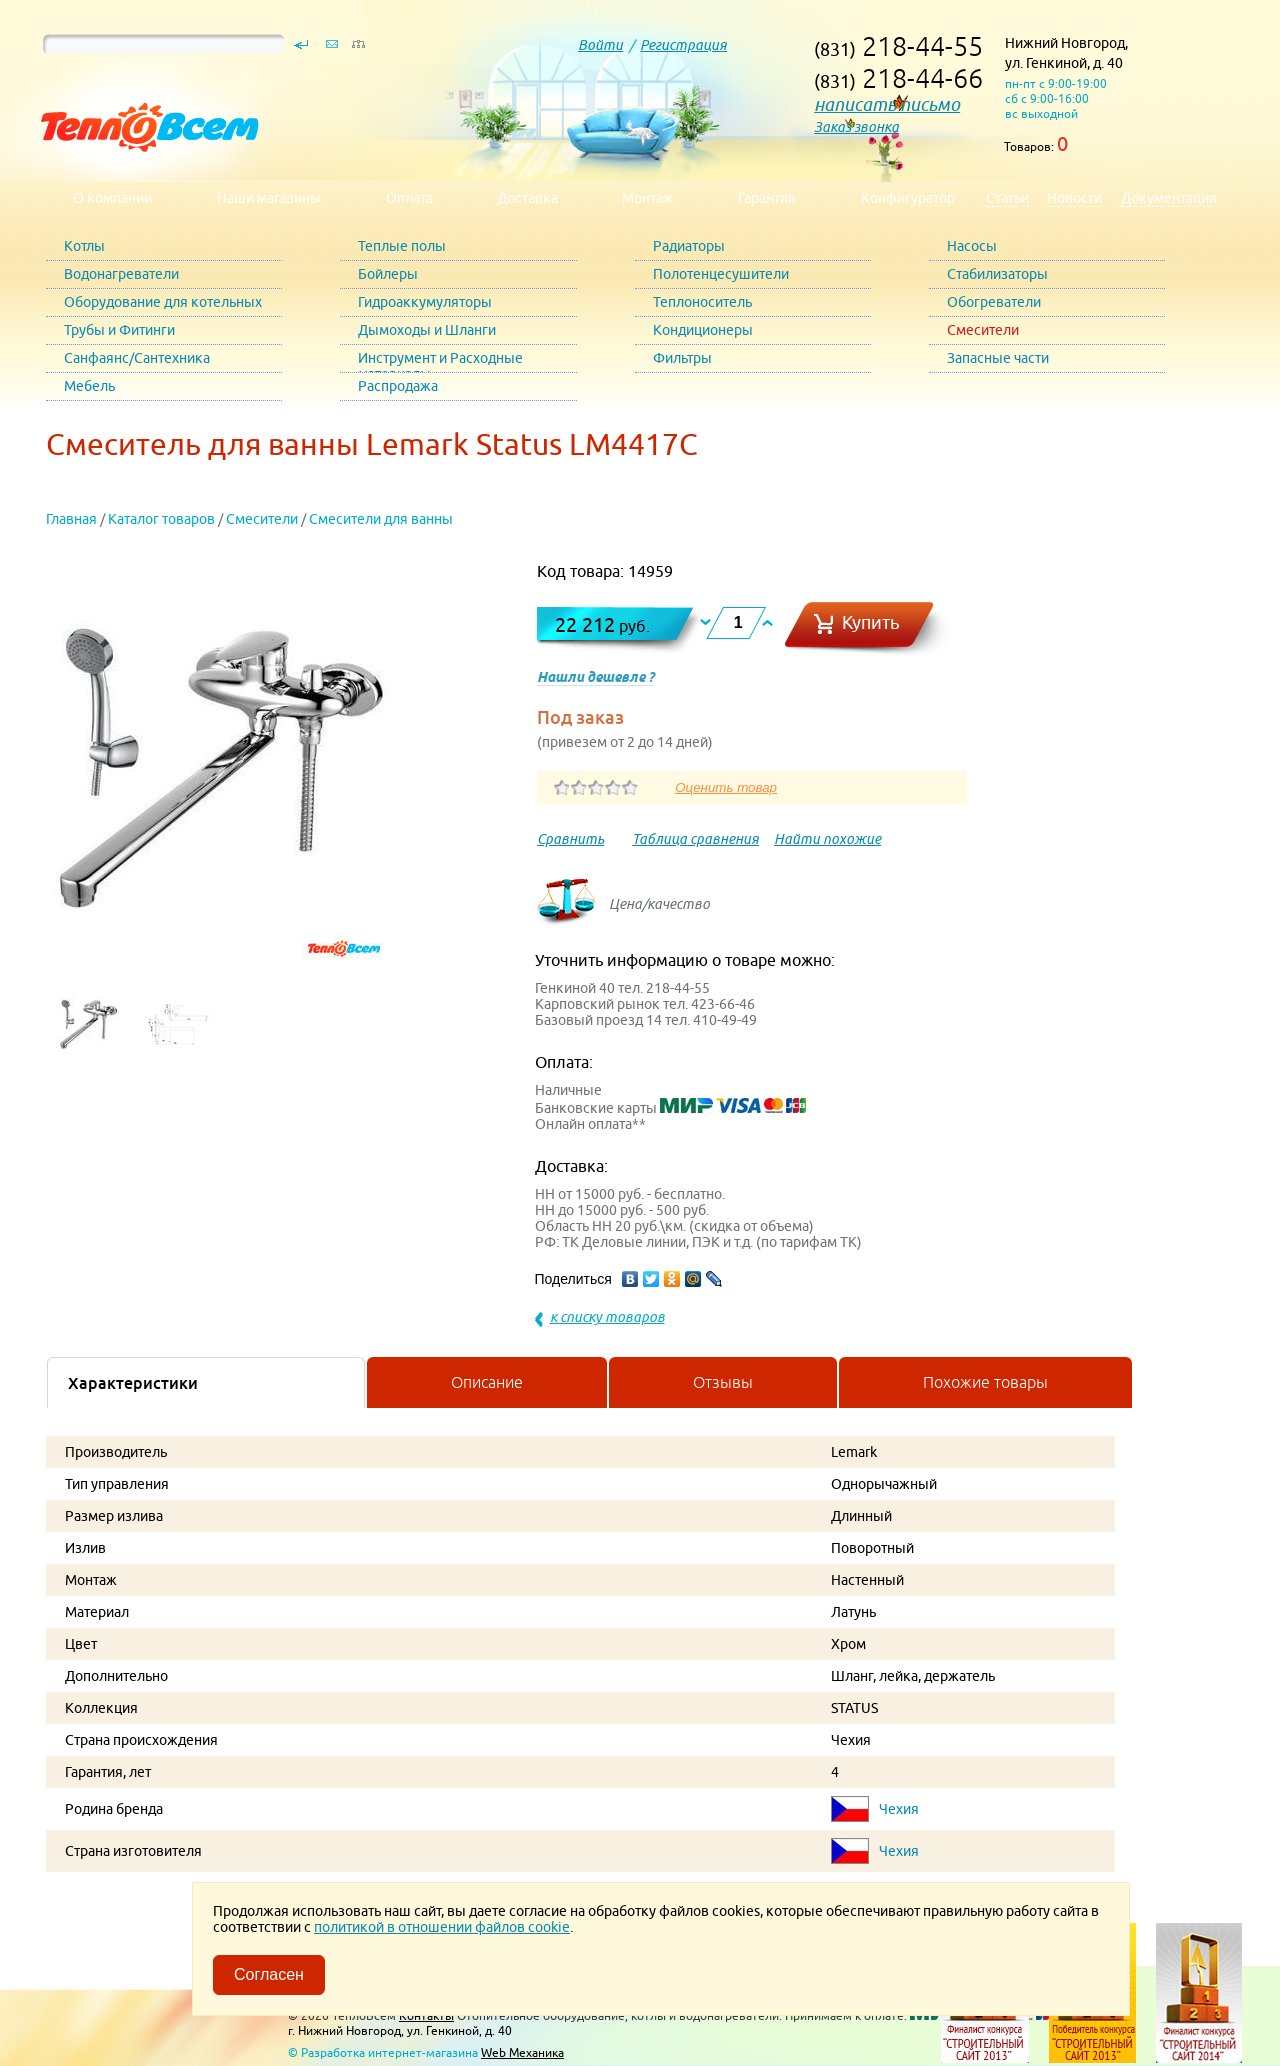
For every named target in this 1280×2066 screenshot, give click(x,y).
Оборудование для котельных (163, 302)
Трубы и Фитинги (119, 330)
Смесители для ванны (381, 519)
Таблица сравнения (695, 839)
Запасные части (998, 358)
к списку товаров (607, 1317)
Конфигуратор (908, 198)
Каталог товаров (161, 519)
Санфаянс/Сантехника (137, 358)
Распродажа (398, 386)
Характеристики (133, 1383)
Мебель (89, 386)
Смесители (983, 330)
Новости (1074, 198)
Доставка (527, 198)
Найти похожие (827, 839)
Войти (600, 45)
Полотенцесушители (721, 274)
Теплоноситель (702, 302)
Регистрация (683, 45)
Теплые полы (402, 246)
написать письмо (887, 104)
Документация (1169, 198)
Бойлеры (388, 274)
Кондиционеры (703, 330)
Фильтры (682, 358)
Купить (871, 622)
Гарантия (767, 198)
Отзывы (723, 1382)
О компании (112, 198)
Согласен (269, 1974)
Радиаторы (689, 246)
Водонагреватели (121, 274)
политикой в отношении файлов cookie (442, 1927)
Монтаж (648, 198)
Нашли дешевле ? (595, 677)
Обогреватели (994, 302)
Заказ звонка (856, 127)
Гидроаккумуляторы (425, 302)
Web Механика (522, 2052)
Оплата (409, 198)
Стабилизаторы (997, 274)
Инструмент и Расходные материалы (440, 361)
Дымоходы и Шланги (427, 330)
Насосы (972, 246)
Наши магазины (269, 198)
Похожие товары (985, 1382)
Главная (71, 519)
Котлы (84, 246)
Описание (487, 1382)
